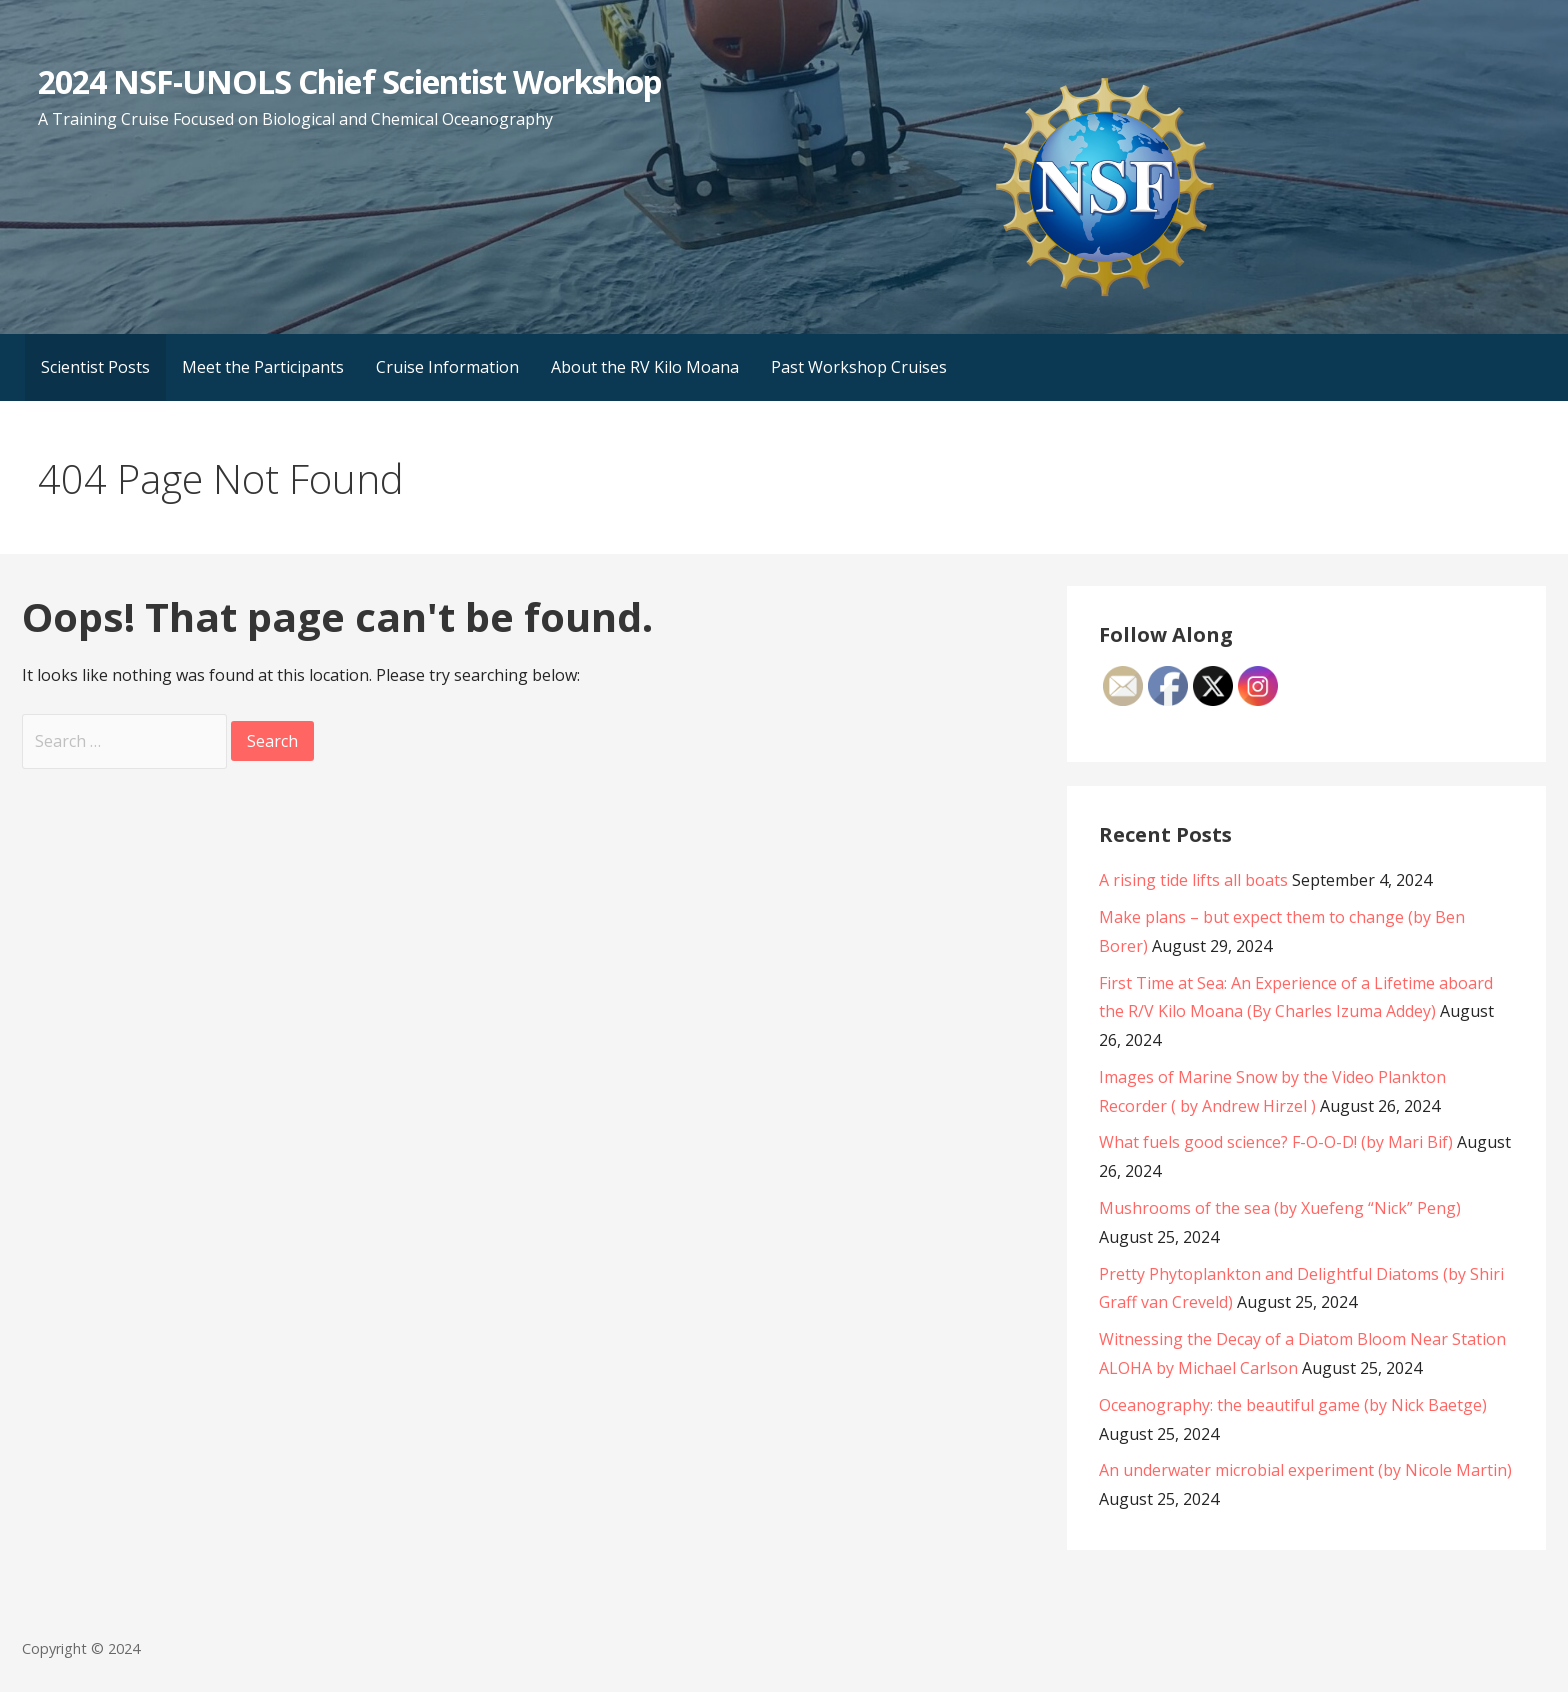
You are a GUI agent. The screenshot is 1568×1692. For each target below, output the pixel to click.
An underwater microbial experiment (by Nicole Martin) (1305, 1470)
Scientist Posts (95, 367)
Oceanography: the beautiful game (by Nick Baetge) (1293, 1405)
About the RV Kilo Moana (645, 367)
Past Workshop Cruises (859, 367)
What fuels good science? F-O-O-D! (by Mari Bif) (1276, 1142)
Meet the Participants (263, 367)
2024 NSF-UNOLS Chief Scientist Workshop (350, 81)
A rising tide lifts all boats (1193, 880)
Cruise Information (447, 367)
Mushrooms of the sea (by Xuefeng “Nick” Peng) (1280, 1208)
